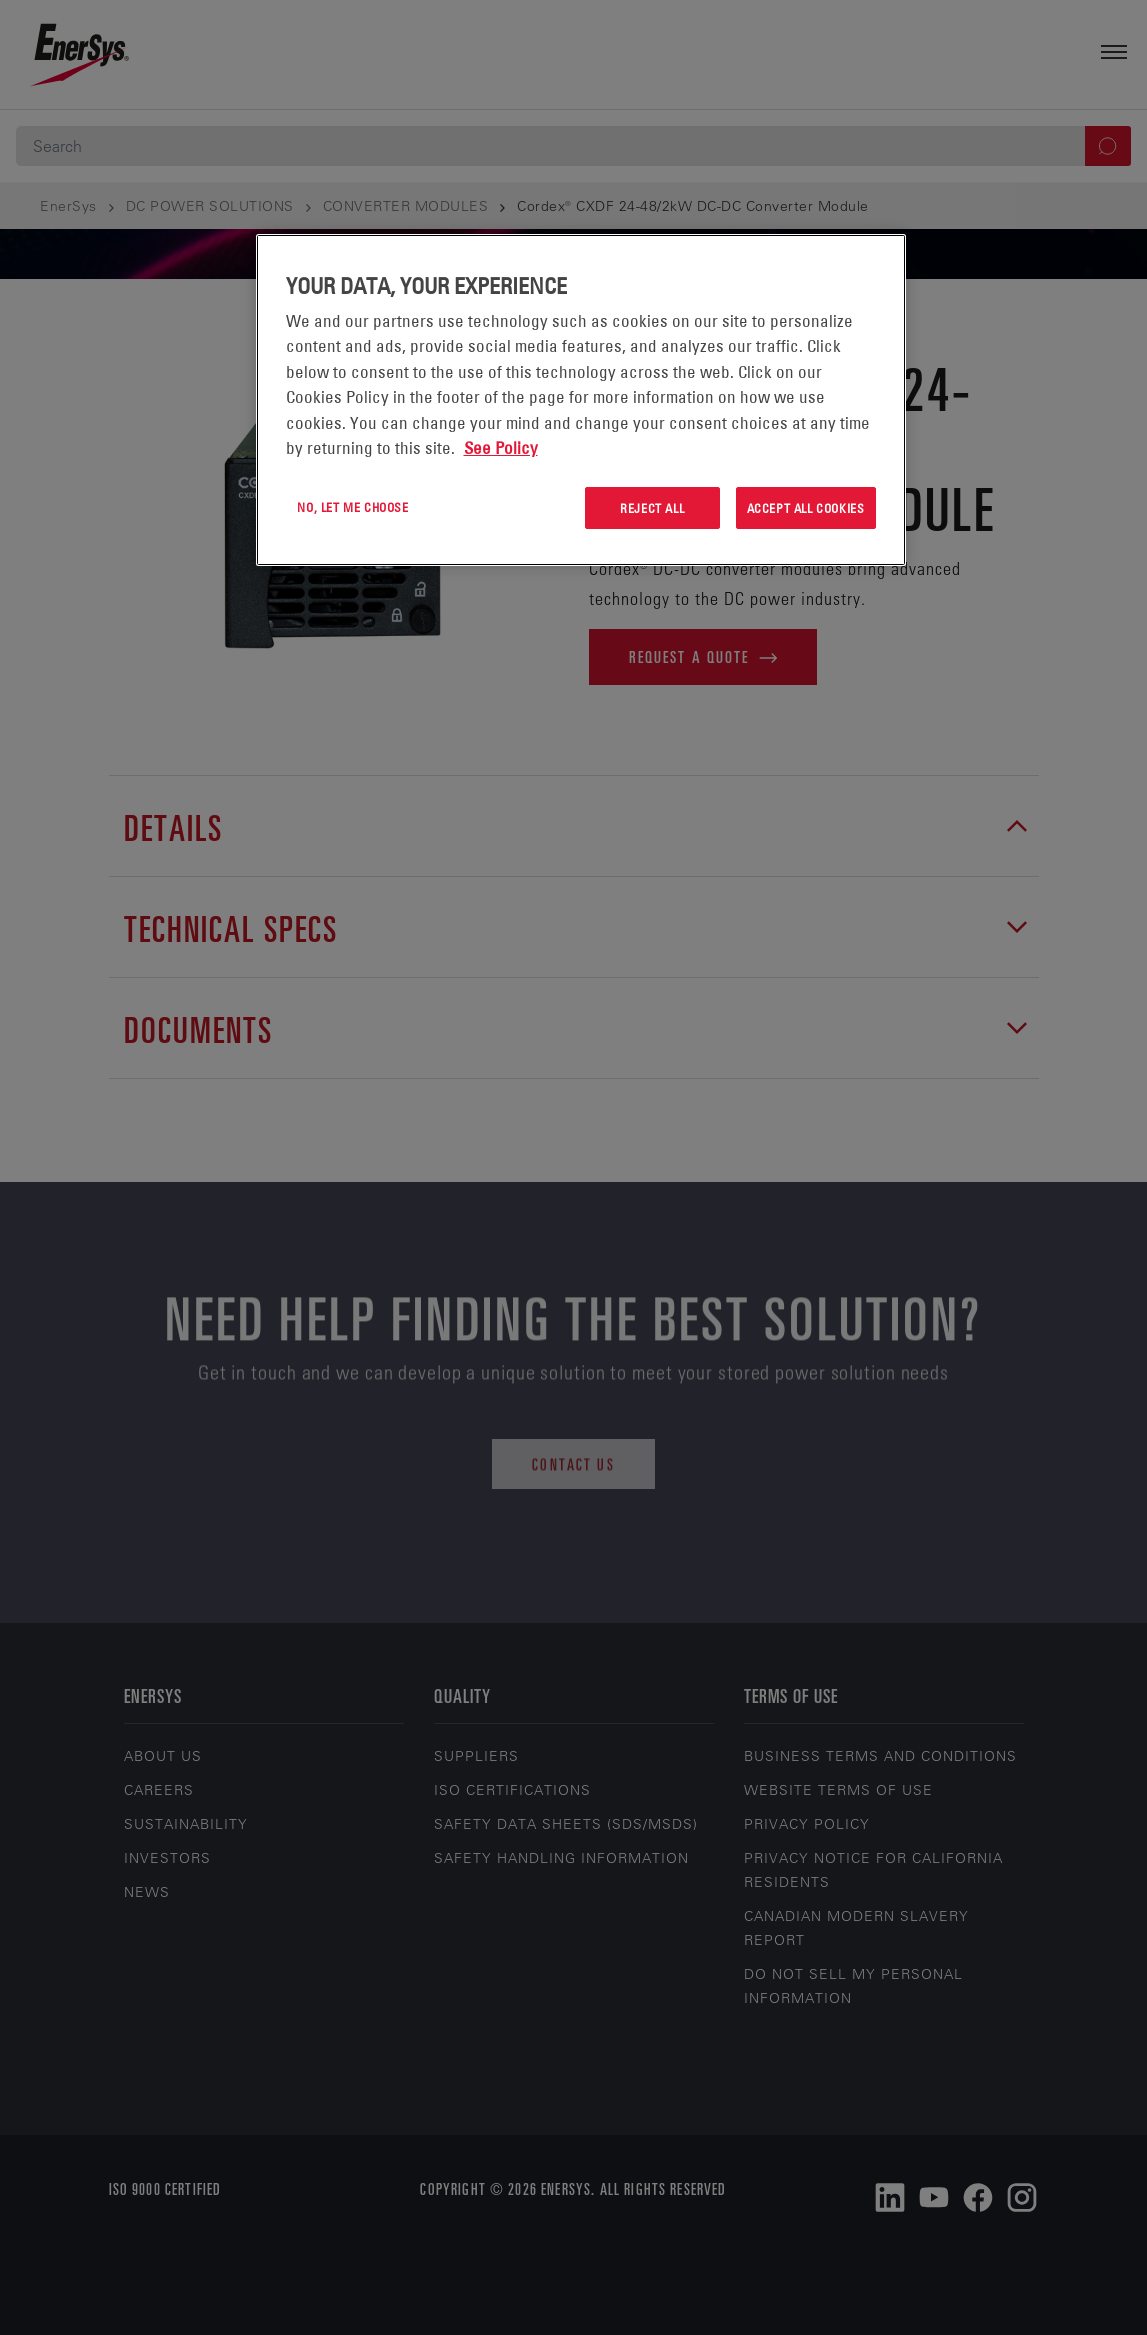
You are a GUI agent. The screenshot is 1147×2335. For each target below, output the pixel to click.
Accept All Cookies (806, 508)
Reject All (652, 508)
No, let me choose (352, 507)
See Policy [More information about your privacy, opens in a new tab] (501, 448)
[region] (581, 400)
